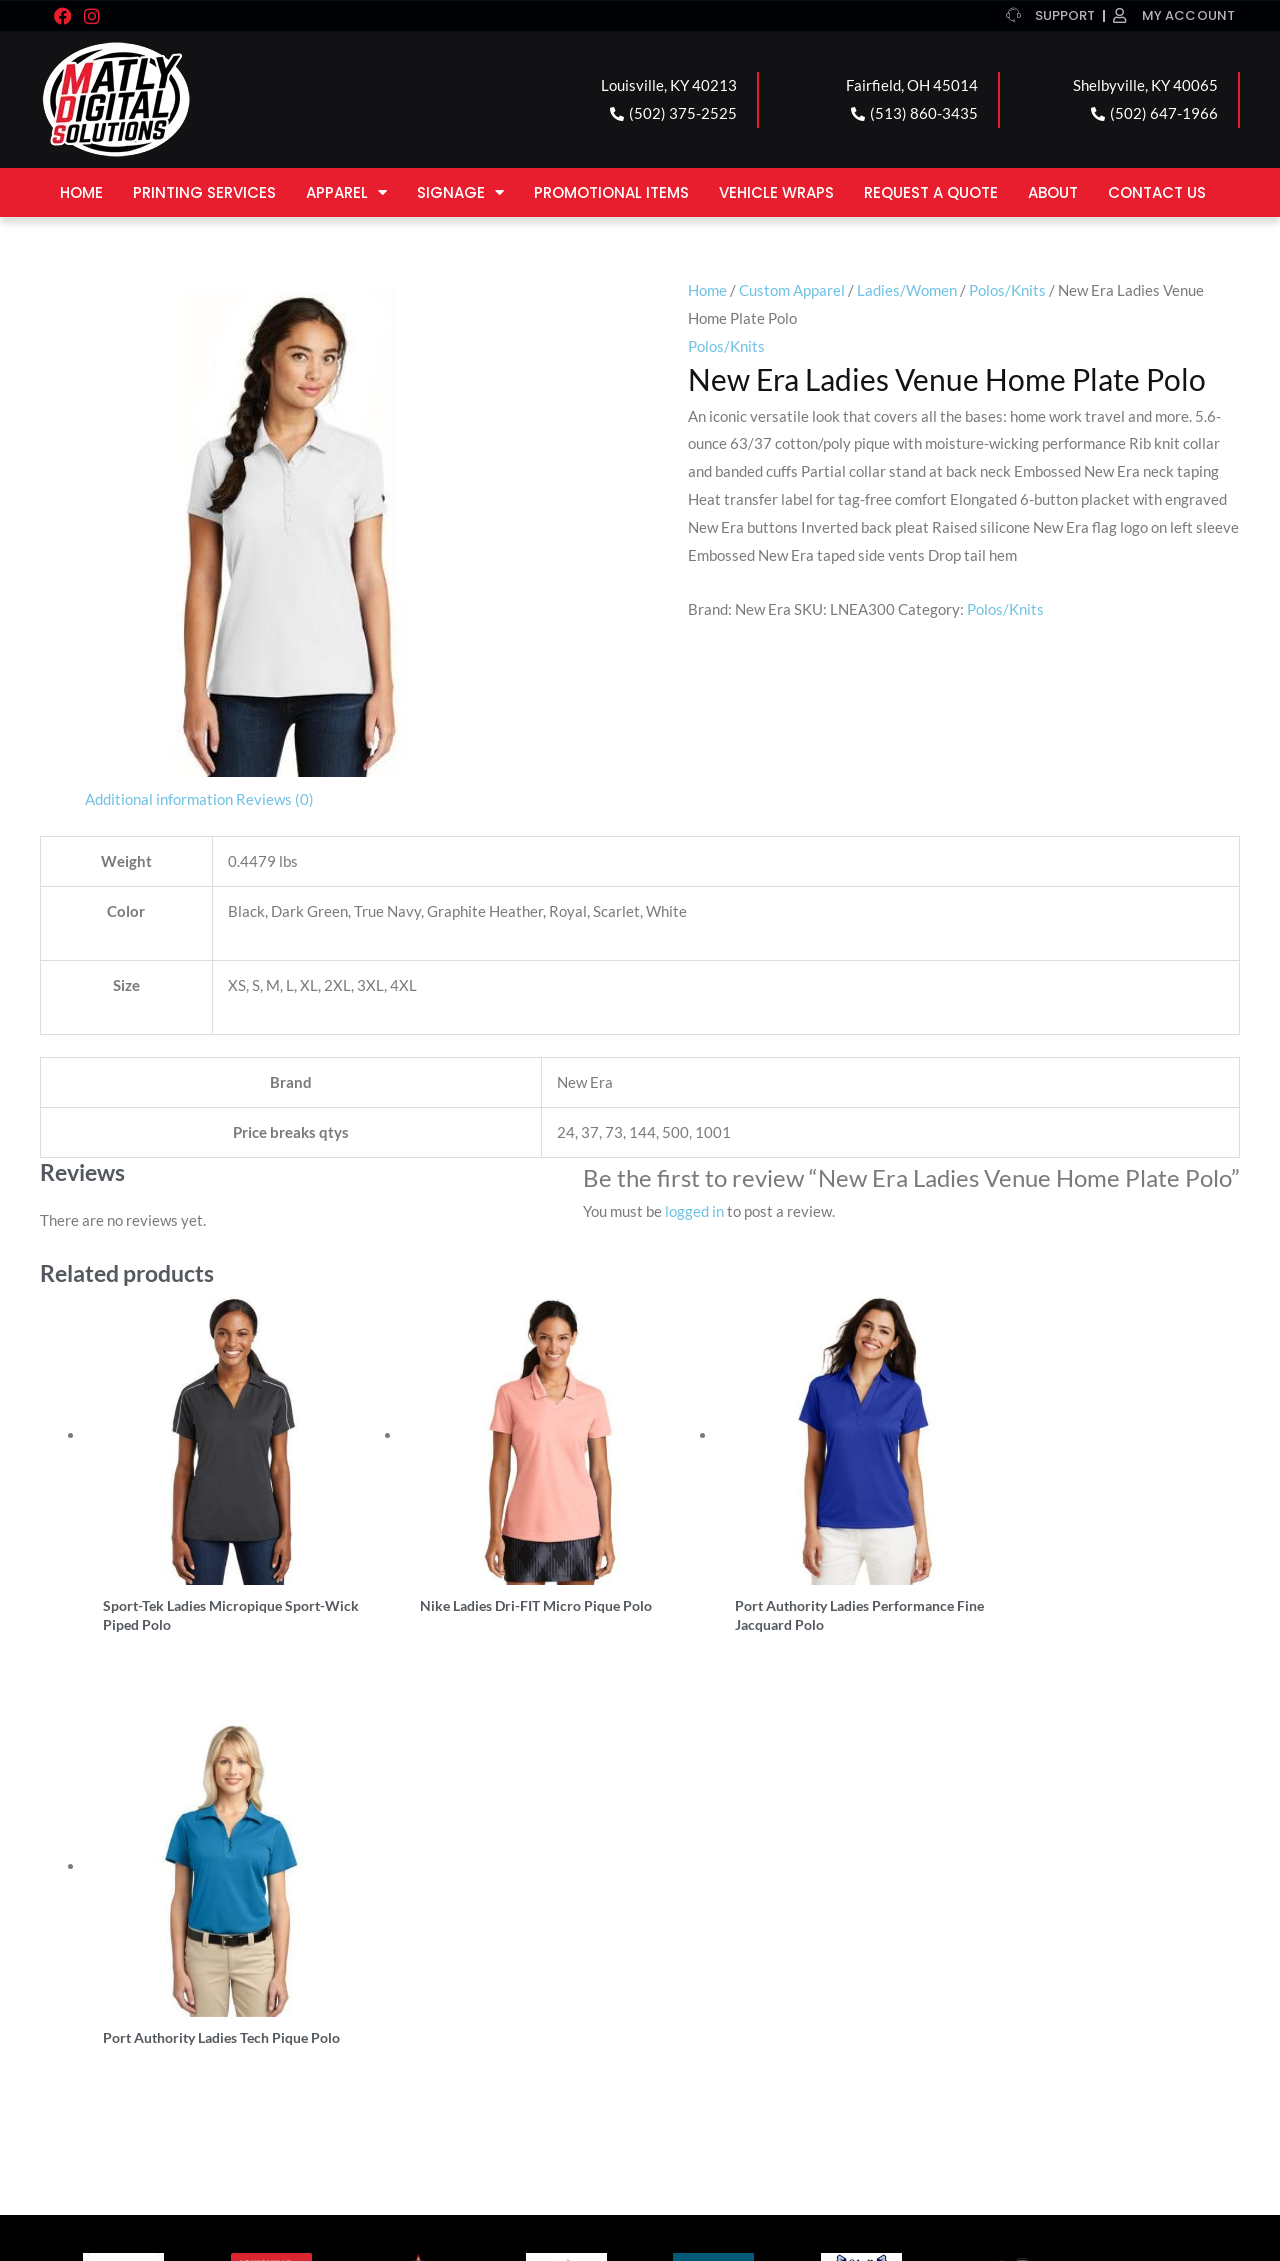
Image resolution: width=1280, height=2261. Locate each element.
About (1053, 192)
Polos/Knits (1007, 290)
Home (81, 192)
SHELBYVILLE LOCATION (761, 1979)
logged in (694, 1211)
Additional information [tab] (159, 799)
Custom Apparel (792, 290)
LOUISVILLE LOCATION (154, 1979)
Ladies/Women (907, 290)
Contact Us (1157, 192)
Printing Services (204, 192)
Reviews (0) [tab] (275, 799)
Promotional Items (611, 192)
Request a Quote (931, 192)
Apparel (346, 192)
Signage (460, 192)
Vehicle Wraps (776, 192)
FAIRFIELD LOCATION (449, 1979)
